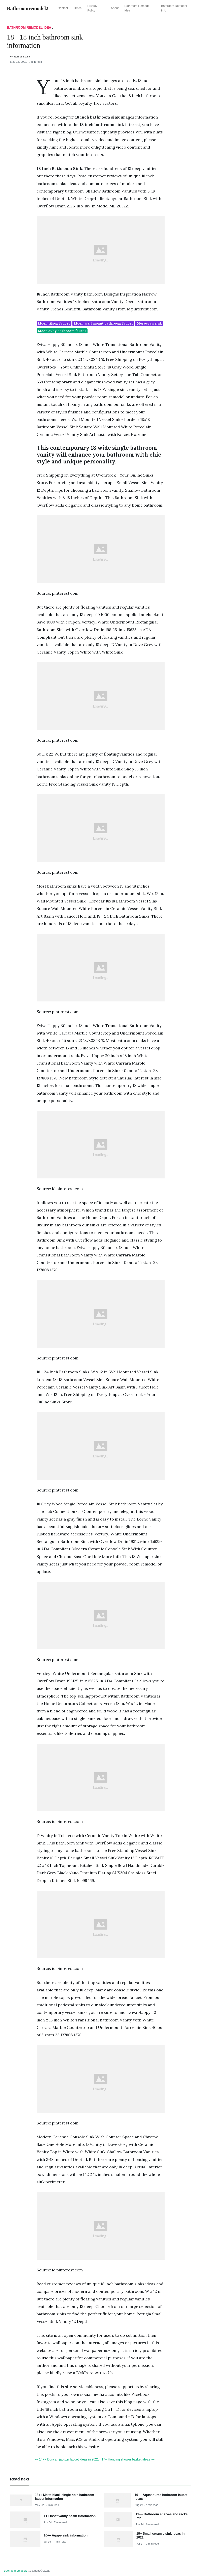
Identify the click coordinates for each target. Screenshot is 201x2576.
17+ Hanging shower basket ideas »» (128, 2459)
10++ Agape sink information (66, 2535)
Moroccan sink (149, 323)
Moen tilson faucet (54, 323)
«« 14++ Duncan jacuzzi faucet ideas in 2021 (67, 2459)
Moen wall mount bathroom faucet (103, 323)
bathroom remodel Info (174, 8)
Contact (63, 8)
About (115, 8)
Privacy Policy (92, 8)
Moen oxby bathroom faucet (62, 331)
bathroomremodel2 (15, 2570)
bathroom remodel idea (137, 8)
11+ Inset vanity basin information (70, 2516)
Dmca (78, 8)
